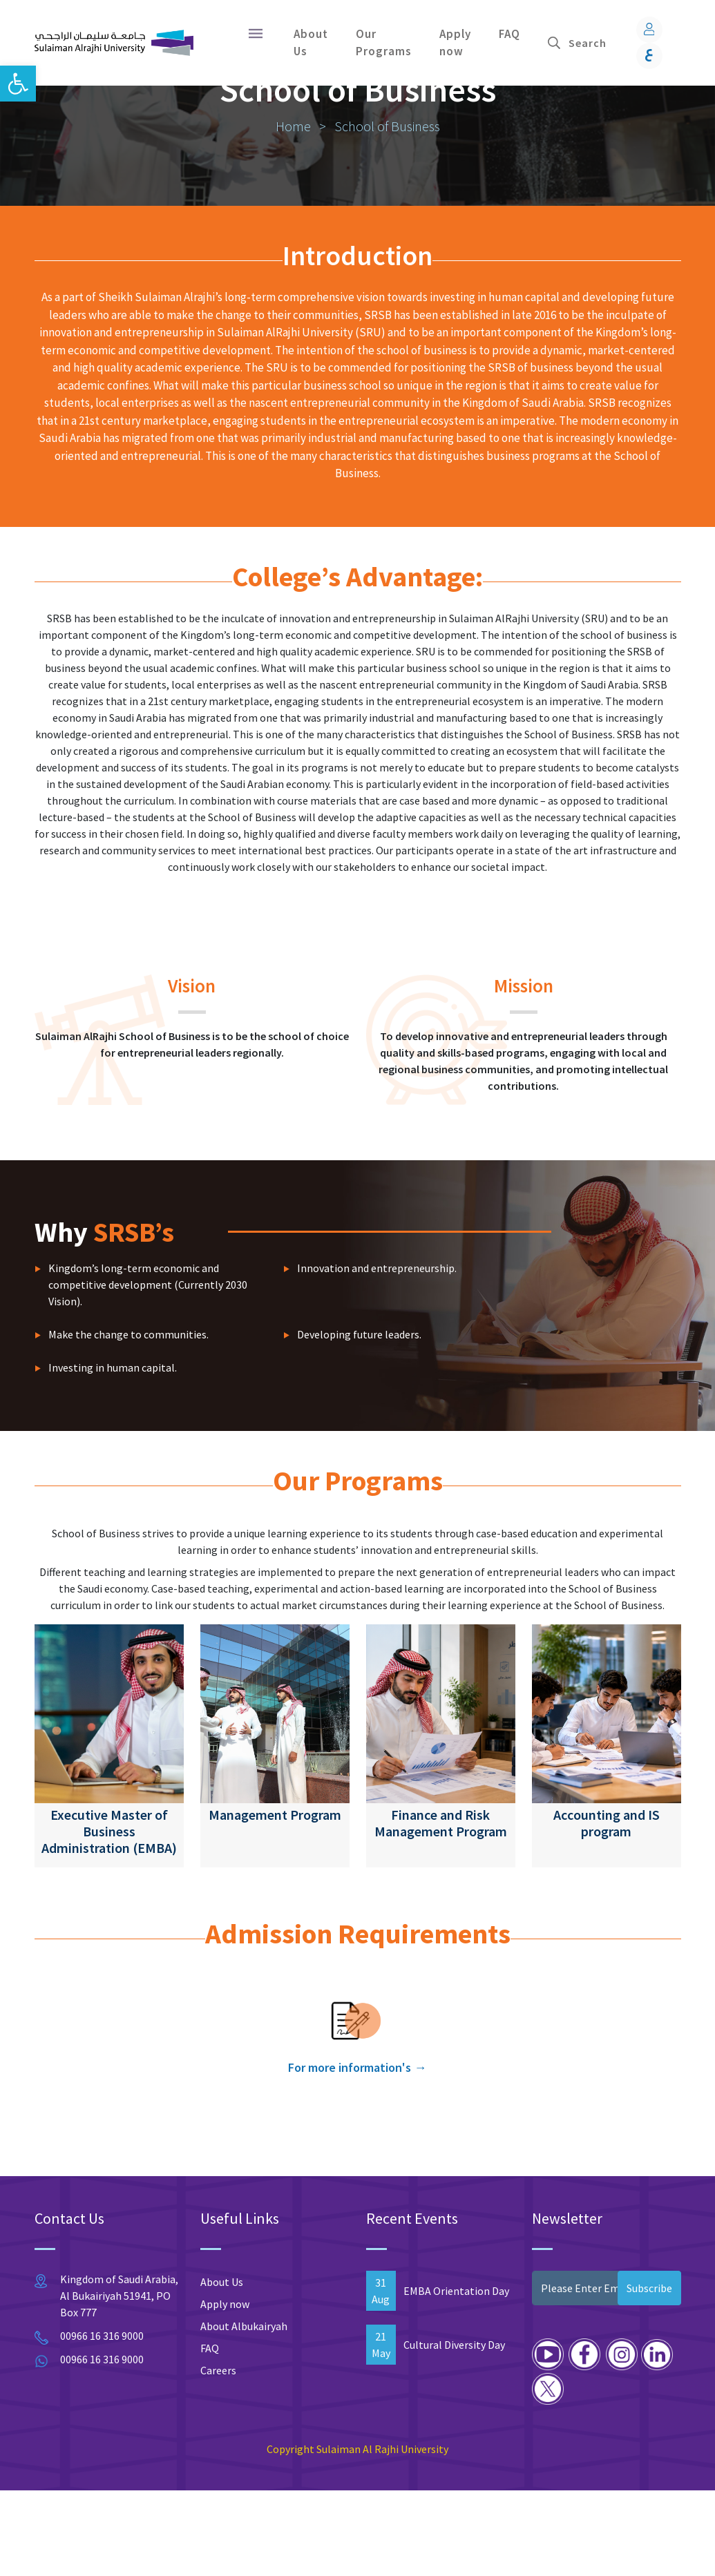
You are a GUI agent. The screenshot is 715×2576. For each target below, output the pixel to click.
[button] (18, 84)
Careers (218, 2456)
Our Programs (384, 42)
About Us (311, 42)
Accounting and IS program (606, 1908)
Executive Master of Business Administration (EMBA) (109, 1917)
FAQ (509, 33)
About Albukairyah (243, 2412)
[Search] (594, 42)
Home (295, 211)
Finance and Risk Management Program (440, 1908)
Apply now (455, 42)
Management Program (275, 1900)
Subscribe (649, 2374)
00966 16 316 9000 (102, 2421)
